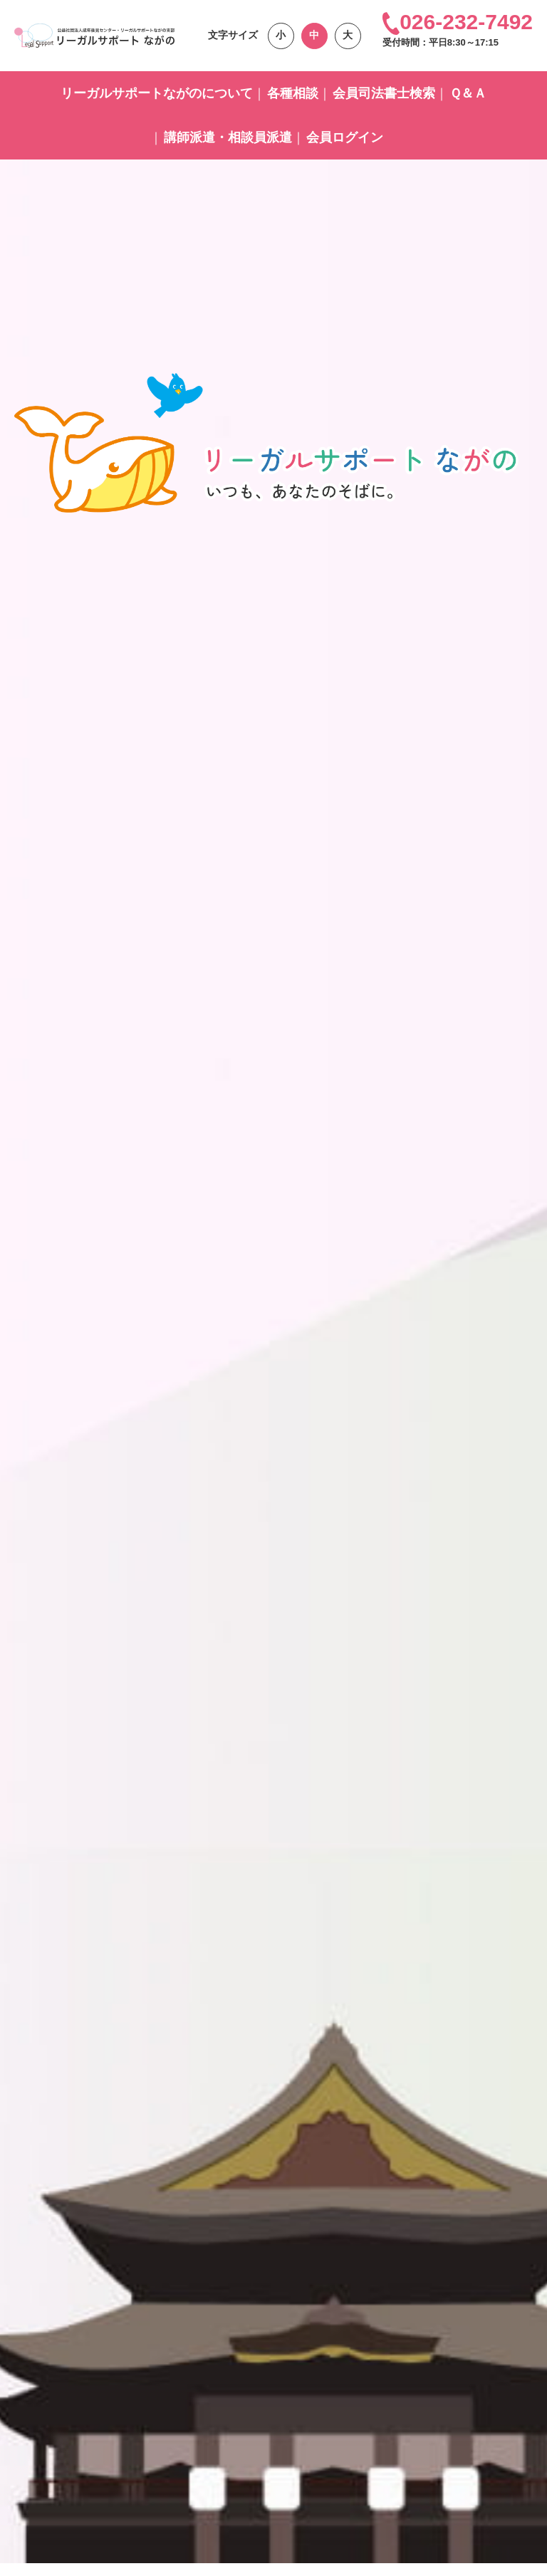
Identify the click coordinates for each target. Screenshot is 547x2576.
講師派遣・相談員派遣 (228, 137)
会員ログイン (344, 137)
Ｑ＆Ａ (467, 93)
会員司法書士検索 (384, 93)
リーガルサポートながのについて (157, 93)
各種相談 (292, 93)
